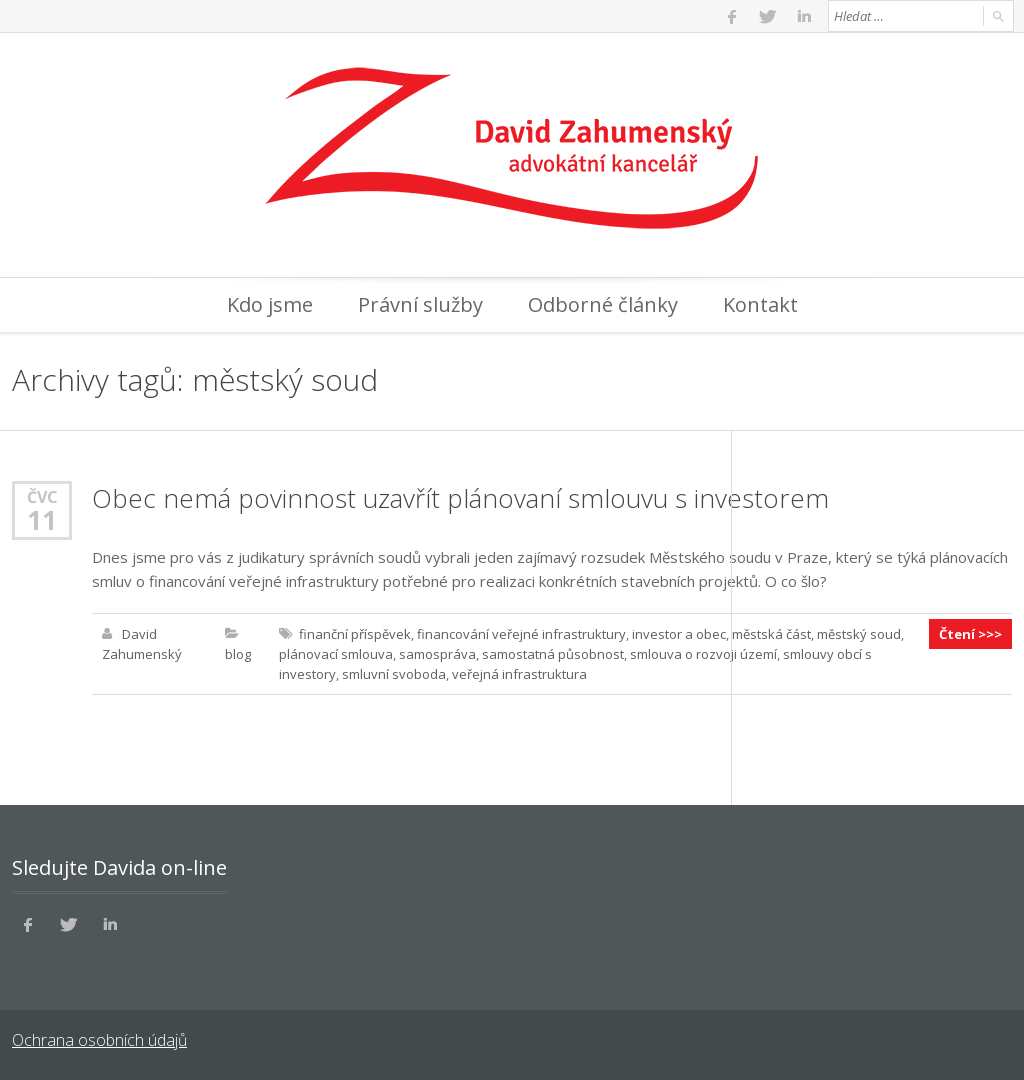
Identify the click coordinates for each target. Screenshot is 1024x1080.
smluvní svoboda (394, 674)
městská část (771, 634)
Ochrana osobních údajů (99, 1040)
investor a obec (679, 634)
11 (42, 520)
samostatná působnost (553, 654)
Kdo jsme (270, 304)
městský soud (859, 634)
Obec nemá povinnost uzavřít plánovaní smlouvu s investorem (460, 498)
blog (238, 654)
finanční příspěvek (355, 634)
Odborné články (603, 304)
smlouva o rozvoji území (703, 654)
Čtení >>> (970, 634)
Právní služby (420, 304)
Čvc (42, 496)
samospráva (437, 654)
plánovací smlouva (336, 654)
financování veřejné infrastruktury (521, 634)
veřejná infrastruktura (519, 674)
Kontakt (760, 304)
